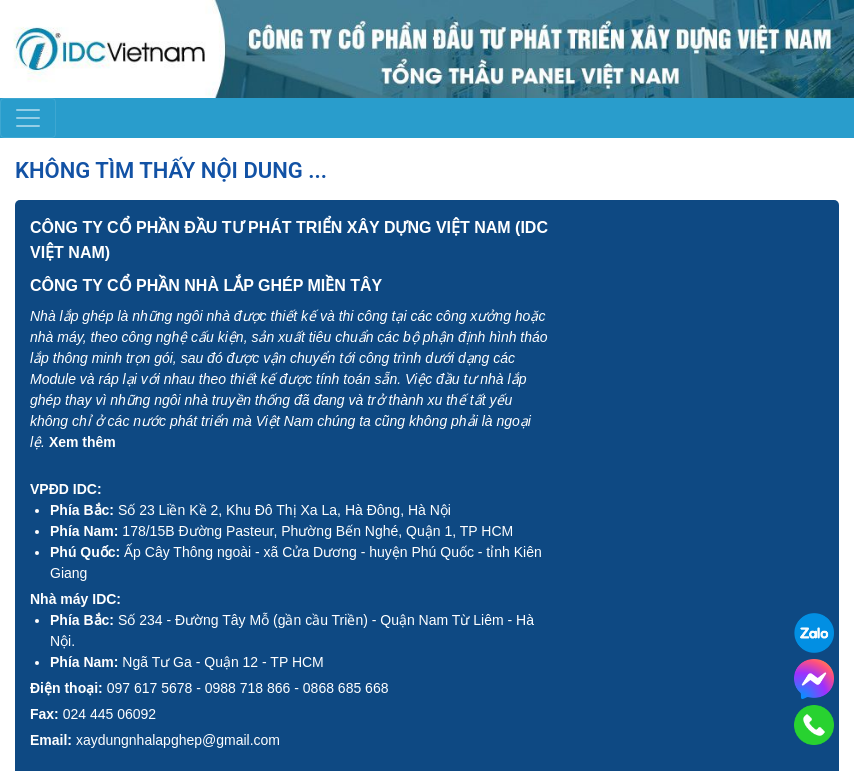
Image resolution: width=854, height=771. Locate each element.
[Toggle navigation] (28, 118)
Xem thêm (82, 442)
